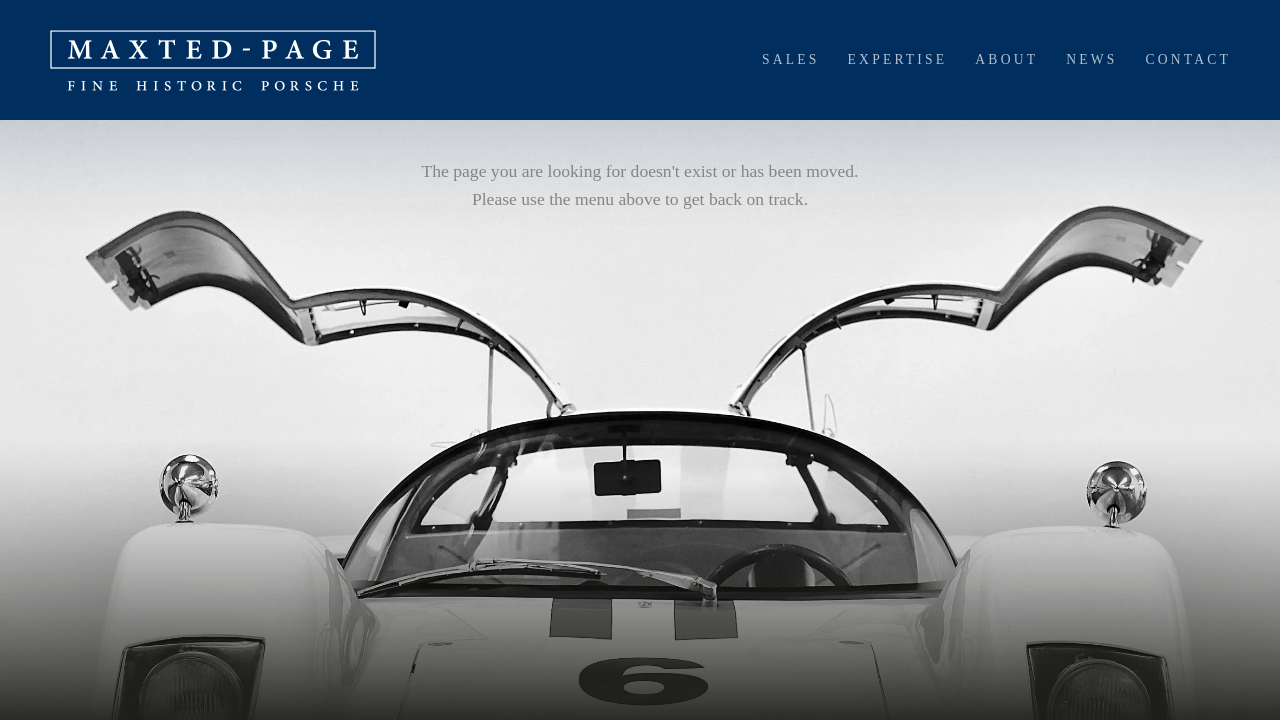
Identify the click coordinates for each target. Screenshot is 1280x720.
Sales (791, 59)
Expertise (898, 59)
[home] (213, 60)
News (1091, 59)
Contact (1188, 59)
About (1006, 59)
